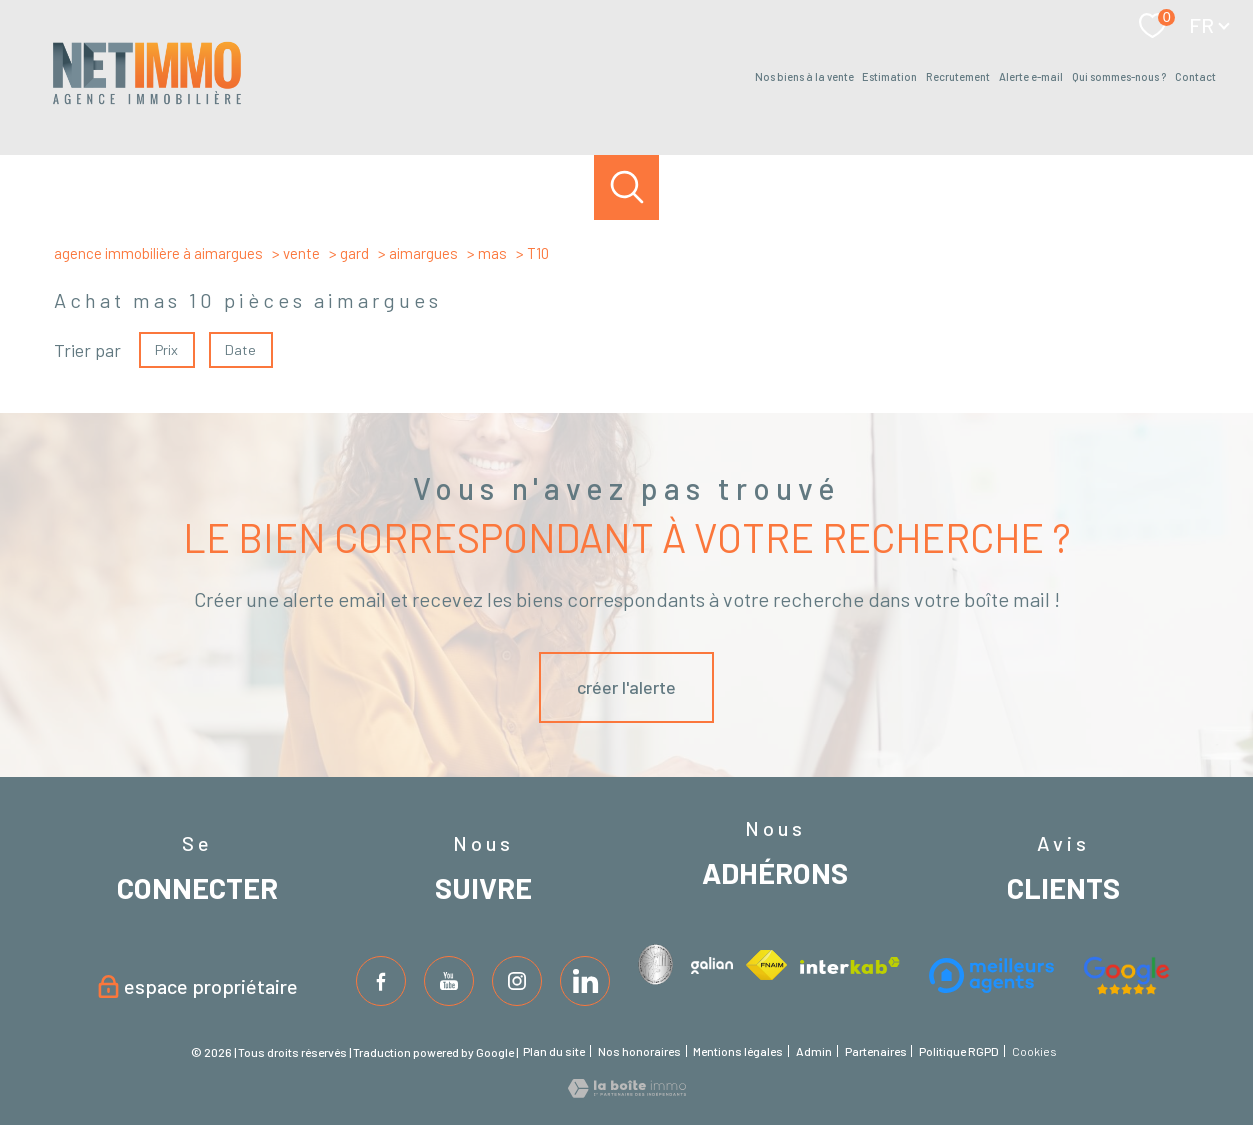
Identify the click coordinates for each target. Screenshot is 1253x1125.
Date (241, 348)
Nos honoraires (639, 1051)
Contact (1195, 77)
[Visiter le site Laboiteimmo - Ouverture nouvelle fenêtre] (627, 1091)
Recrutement (958, 77)
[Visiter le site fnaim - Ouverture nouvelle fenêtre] (766, 965)
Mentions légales (738, 1051)
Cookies (1034, 1051)
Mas (492, 253)
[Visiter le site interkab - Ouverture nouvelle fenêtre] (658, 964)
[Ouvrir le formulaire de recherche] (626, 187)
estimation (889, 77)
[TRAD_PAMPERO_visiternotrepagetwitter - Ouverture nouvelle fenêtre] (449, 981)
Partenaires (876, 1051)
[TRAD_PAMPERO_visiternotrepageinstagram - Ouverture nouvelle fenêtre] (517, 981)
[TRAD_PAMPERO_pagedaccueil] (147, 103)
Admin (814, 1051)
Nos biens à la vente (804, 77)
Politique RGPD (959, 1051)
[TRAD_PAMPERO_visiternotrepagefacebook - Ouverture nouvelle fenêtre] (381, 981)
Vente (301, 253)
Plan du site (554, 1051)
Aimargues (423, 253)
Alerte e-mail (1031, 77)
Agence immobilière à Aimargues (158, 253)
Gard (354, 253)
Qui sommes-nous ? (1119, 77)
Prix (166, 348)
